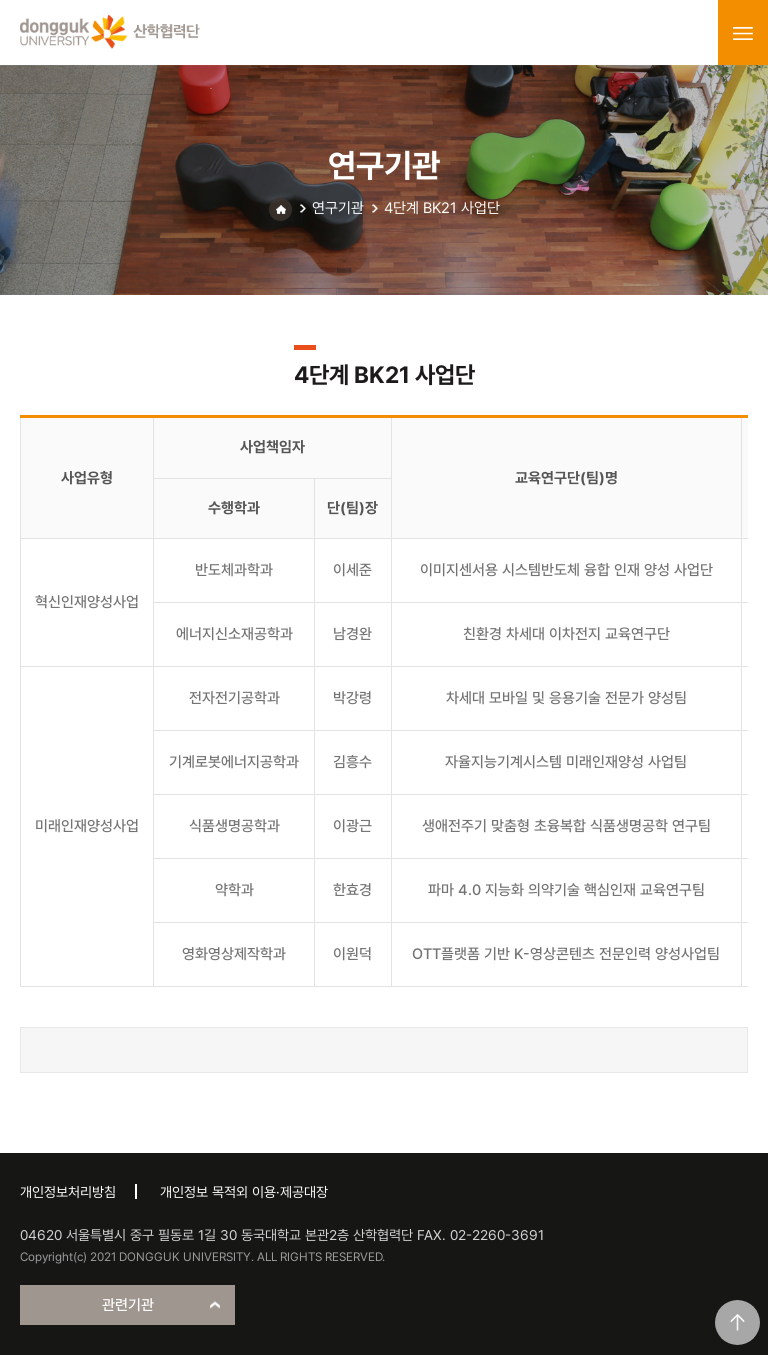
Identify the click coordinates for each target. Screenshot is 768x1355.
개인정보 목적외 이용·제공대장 (244, 1192)
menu (743, 33)
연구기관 (338, 208)
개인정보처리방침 (68, 1192)
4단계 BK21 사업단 (442, 208)
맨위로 (737, 1322)
